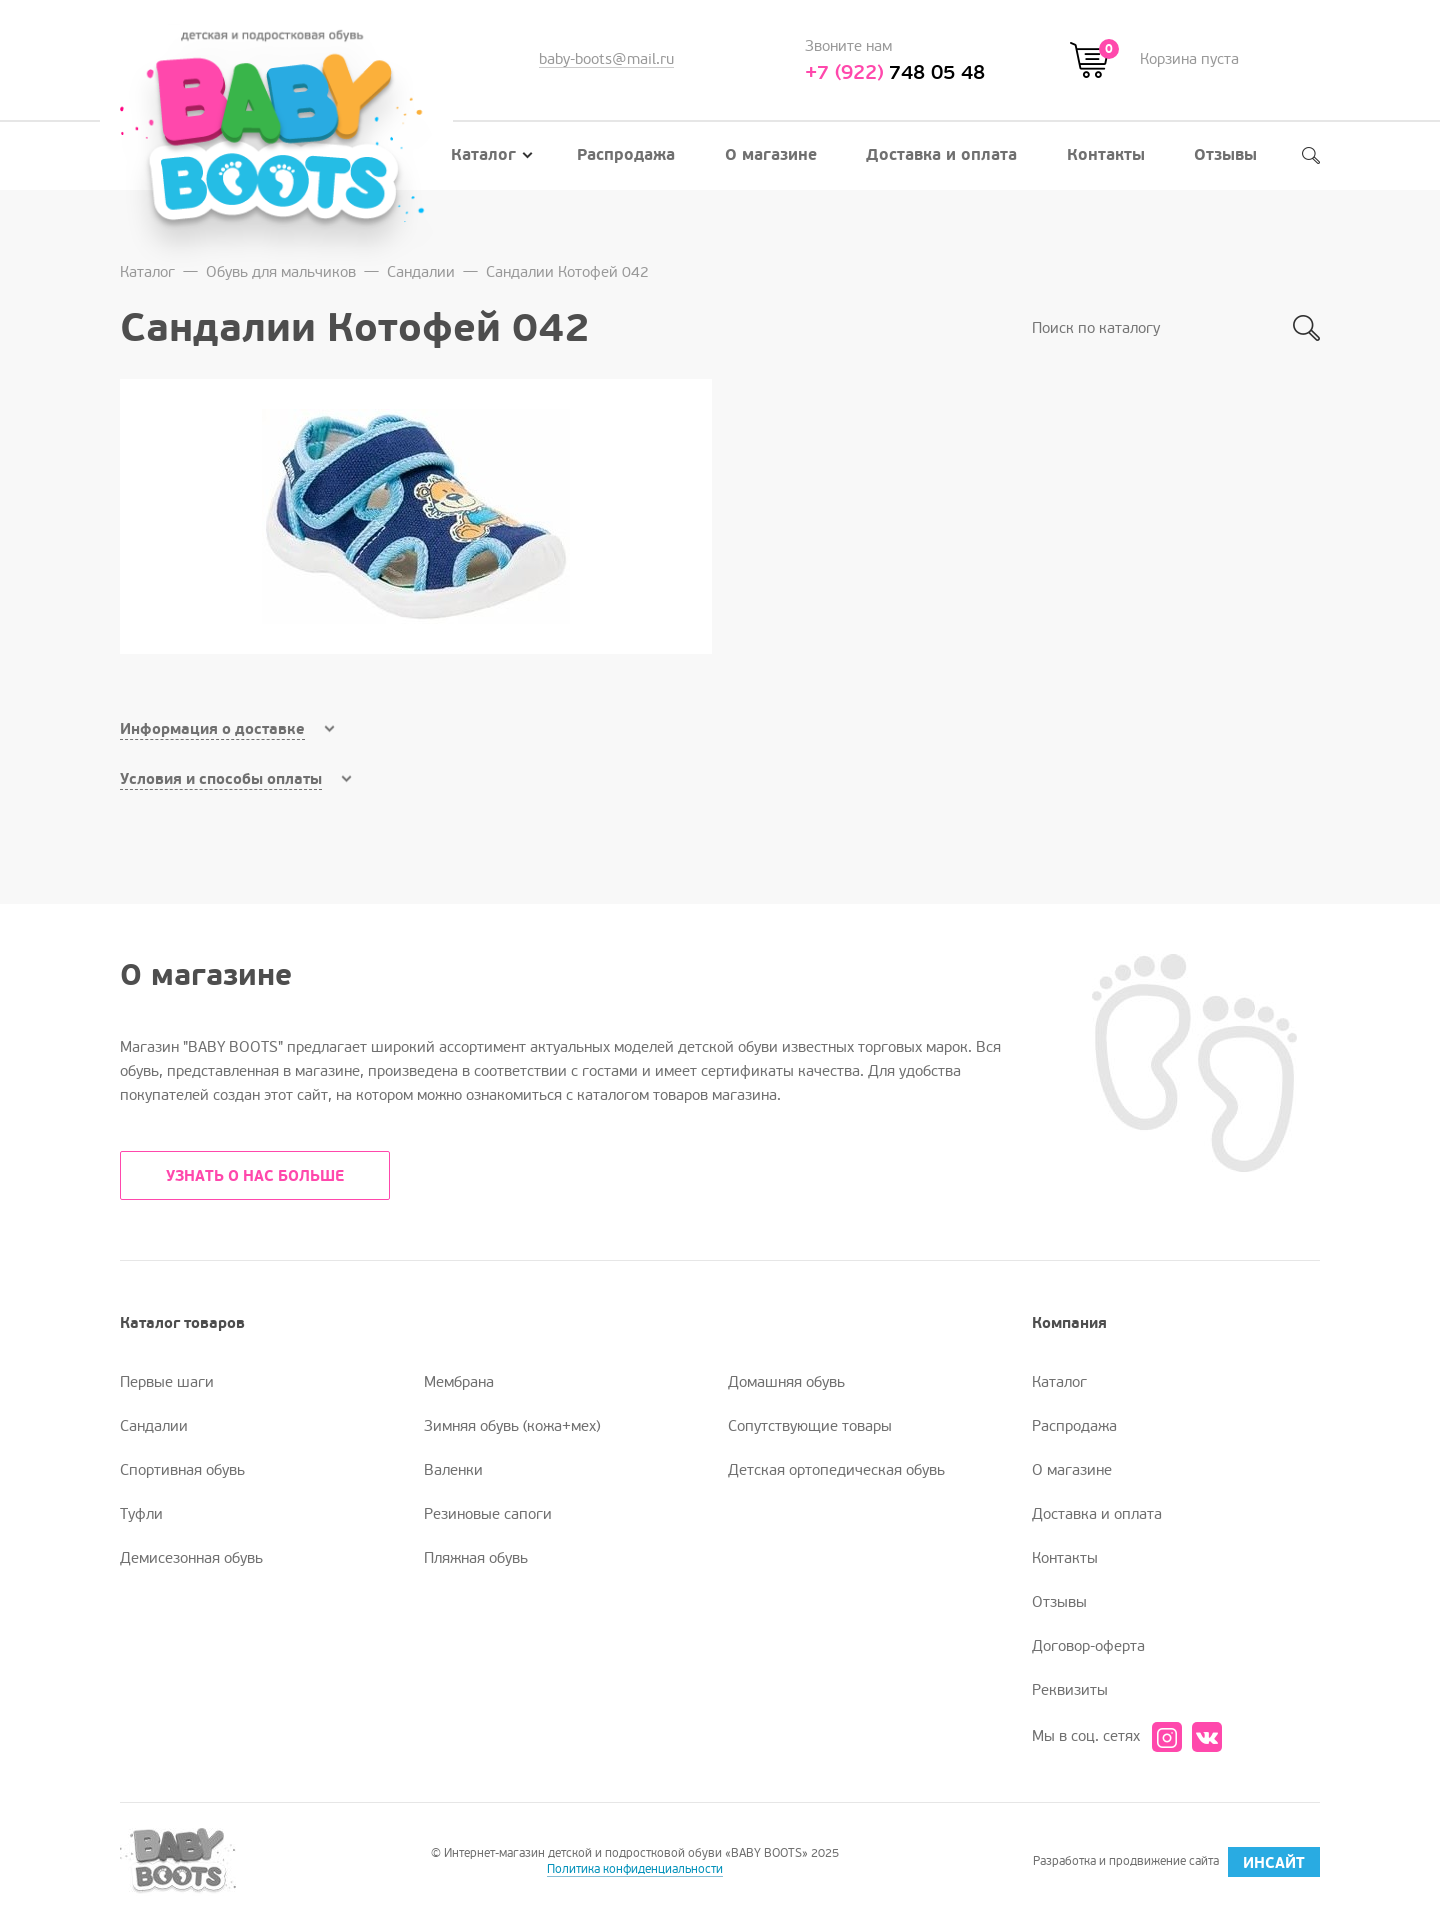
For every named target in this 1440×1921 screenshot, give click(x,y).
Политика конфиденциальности (635, 1869)
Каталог (492, 155)
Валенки (453, 1470)
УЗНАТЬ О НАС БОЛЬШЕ (255, 1176)
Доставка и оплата (941, 155)
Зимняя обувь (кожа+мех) (512, 1426)
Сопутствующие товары (810, 1426)
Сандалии (421, 272)
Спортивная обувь (182, 1470)
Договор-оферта (1088, 1646)
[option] (416, 516)
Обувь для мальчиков (281, 272)
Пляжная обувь (476, 1558)
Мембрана (459, 1382)
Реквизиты (1070, 1690)
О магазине (771, 155)
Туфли (141, 1514)
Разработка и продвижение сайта (1176, 1862)
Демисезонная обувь (191, 1558)
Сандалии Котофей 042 (567, 272)
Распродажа (626, 155)
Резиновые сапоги (488, 1514)
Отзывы (1225, 155)
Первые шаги (167, 1382)
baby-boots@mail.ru (606, 59)
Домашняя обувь (786, 1382)
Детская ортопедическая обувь (836, 1470)
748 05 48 (895, 72)
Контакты (1106, 155)
